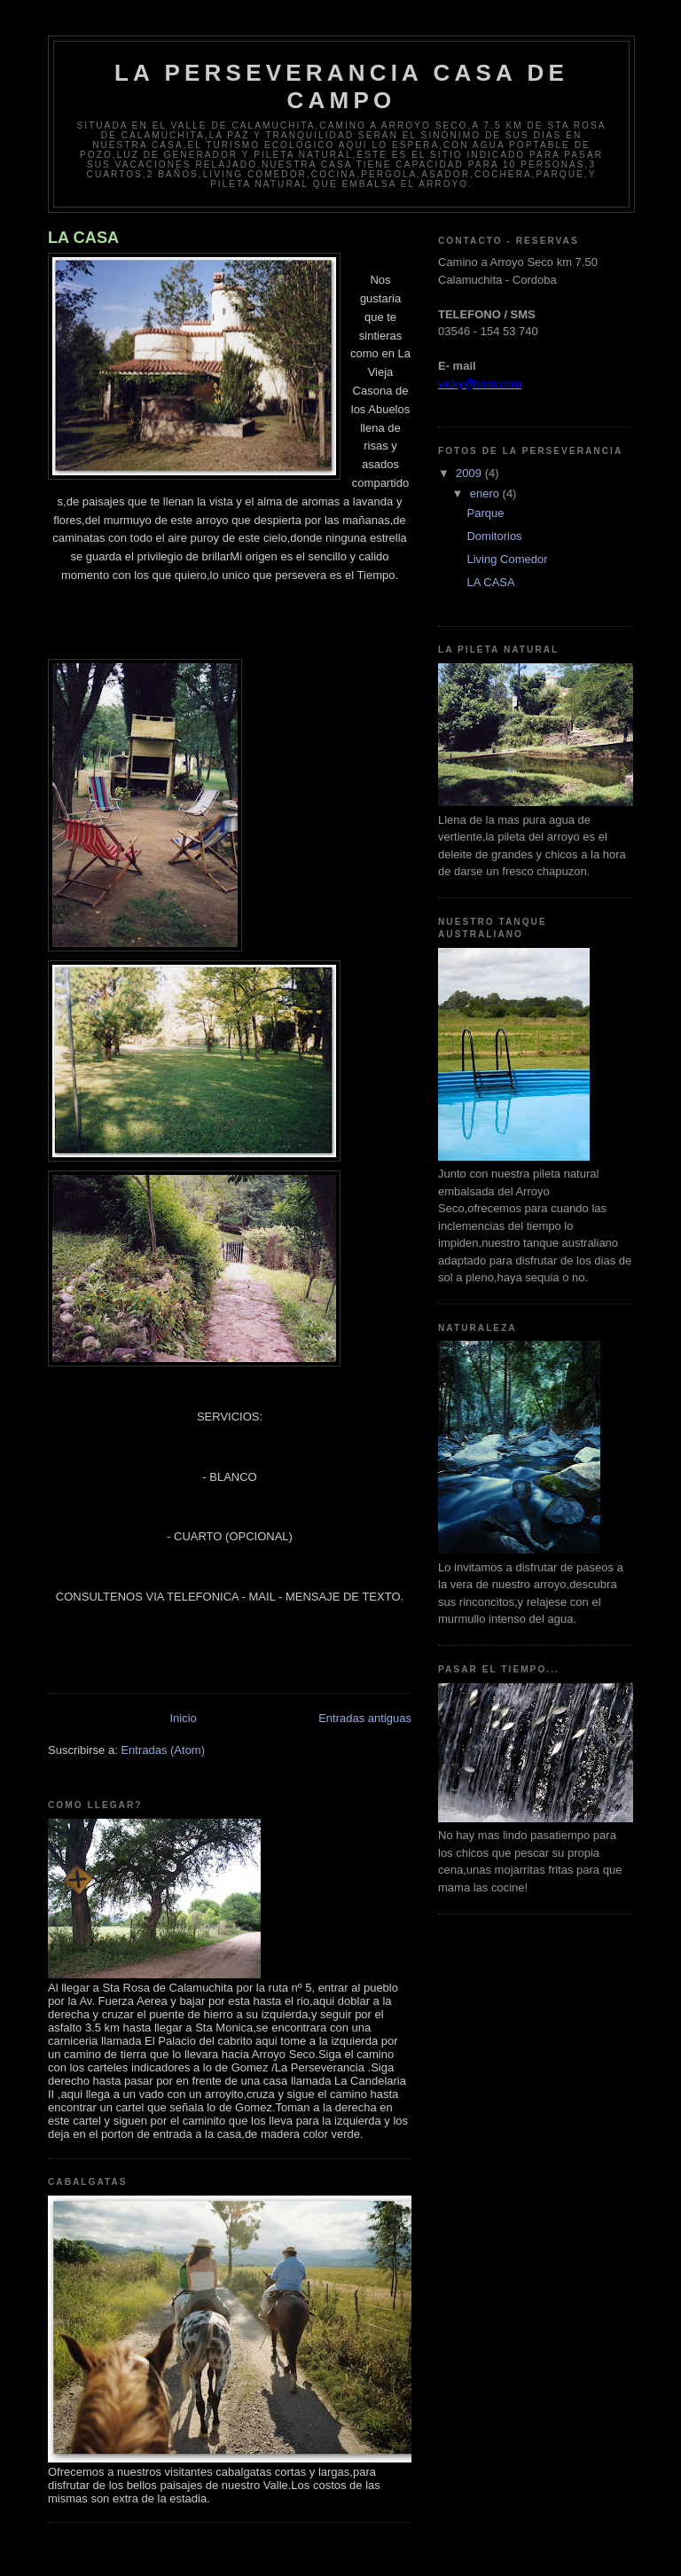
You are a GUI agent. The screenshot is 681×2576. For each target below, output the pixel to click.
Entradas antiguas (364, 1718)
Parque (485, 513)
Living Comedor (506, 559)
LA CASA (83, 238)
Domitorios (493, 536)
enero (486, 493)
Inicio (182, 1718)
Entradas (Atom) (163, 1750)
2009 (470, 473)
